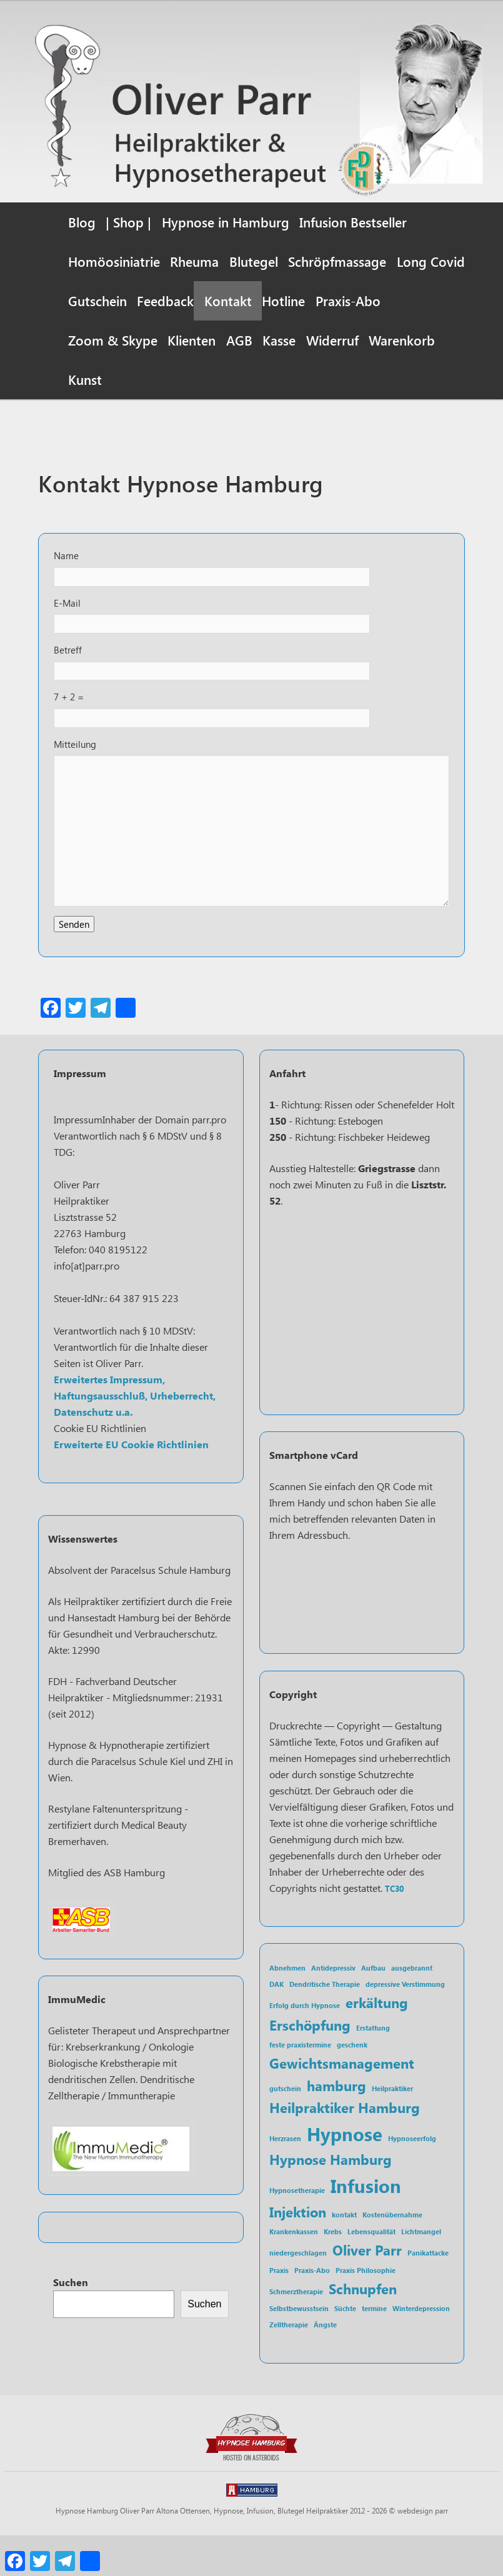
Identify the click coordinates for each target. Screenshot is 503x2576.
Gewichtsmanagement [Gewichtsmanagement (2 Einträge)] (341, 2102)
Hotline (283, 300)
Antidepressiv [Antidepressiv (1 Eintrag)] (333, 2007)
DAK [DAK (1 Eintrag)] (276, 2023)
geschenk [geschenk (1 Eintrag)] (352, 2084)
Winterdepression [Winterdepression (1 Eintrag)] (421, 2347)
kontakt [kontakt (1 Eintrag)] (344, 2253)
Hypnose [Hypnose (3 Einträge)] (344, 2172)
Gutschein (97, 300)
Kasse (279, 340)
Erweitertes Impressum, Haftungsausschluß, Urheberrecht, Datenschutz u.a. (135, 1435)
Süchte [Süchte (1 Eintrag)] (345, 2347)
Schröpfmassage (337, 261)
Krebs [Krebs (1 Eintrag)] (333, 2270)
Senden (75, 959)
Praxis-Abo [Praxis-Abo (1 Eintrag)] (312, 2309)
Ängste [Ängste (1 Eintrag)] (325, 2364)
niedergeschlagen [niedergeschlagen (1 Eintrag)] (298, 2292)
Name (67, 563)
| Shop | (128, 222)
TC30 (394, 1927)
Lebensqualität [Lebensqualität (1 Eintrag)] (371, 2270)
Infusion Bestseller (353, 222)
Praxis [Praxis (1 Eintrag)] (279, 2309)
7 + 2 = (70, 713)
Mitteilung (76, 763)
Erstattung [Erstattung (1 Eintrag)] (373, 2066)
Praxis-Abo (348, 300)
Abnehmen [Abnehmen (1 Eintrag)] (287, 2007)
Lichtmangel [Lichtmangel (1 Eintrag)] (421, 2270)
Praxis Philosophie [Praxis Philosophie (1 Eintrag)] (366, 2309)
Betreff (68, 663)
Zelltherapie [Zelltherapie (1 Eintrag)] (288, 2364)
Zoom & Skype (112, 340)
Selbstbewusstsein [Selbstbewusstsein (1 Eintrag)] (299, 2347)
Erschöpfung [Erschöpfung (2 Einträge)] (310, 2063)
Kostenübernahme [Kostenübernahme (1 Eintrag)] (392, 2253)
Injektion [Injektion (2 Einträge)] (297, 2250)
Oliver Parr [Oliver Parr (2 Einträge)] (367, 2289)
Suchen (70, 2321)
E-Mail (67, 613)
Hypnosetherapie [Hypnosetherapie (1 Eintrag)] (297, 2229)
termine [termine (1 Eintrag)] (374, 2347)
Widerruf (332, 340)
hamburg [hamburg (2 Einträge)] (336, 2124)
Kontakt (228, 300)
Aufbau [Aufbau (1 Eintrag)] (373, 2007)
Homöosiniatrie (114, 261)
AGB (239, 340)
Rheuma (194, 261)
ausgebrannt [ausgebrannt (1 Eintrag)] (411, 2007)
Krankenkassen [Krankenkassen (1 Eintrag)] (293, 2270)
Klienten (191, 340)
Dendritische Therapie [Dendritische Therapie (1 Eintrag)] (324, 2023)
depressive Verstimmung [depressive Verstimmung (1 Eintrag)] (405, 2023)
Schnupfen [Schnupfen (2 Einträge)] (363, 2327)
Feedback (165, 300)
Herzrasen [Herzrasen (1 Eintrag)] (285, 2177)
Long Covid (431, 261)
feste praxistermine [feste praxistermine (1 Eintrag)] (300, 2084)
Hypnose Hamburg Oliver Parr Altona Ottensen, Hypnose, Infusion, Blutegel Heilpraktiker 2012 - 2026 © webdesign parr (252, 2551)
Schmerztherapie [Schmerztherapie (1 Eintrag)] (296, 2330)
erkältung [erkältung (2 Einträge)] (377, 2041)
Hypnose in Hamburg (225, 222)
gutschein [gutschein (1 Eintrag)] (285, 2127)
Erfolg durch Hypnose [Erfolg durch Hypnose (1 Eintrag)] (304, 2044)
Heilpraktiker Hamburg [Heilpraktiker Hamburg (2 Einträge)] (344, 2146)
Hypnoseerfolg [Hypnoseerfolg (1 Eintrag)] (412, 2177)
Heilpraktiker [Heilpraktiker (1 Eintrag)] (392, 2127)
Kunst (85, 379)
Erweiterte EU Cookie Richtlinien (131, 1483)
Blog (82, 222)
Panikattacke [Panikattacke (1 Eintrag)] (428, 2292)
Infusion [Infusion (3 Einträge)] (366, 2224)
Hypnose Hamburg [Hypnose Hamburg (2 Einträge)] (330, 2198)
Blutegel (253, 261)
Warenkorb (402, 340)
